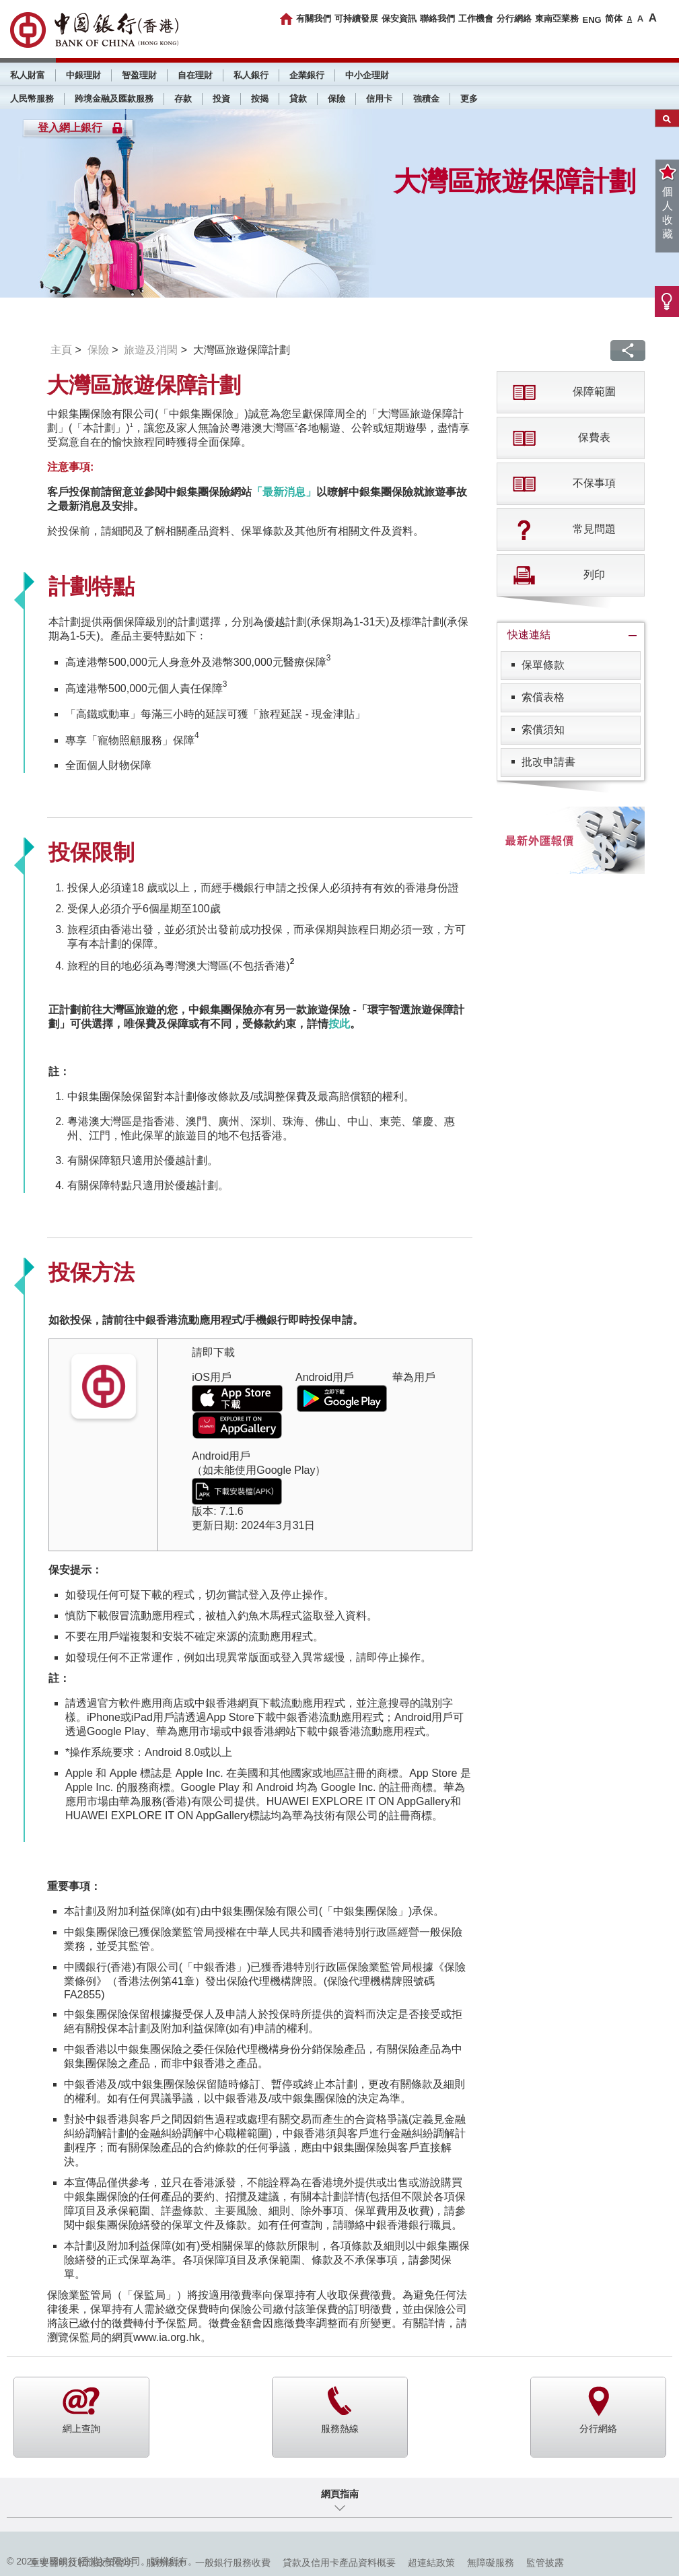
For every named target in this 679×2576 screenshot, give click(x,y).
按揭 (260, 99)
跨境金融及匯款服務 (114, 99)
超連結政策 (431, 2562)
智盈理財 (139, 75)
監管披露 (545, 2562)
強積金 (426, 99)
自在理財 (195, 75)
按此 (339, 1023)
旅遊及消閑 (151, 349)
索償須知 (543, 729)
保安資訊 (399, 18)
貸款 (298, 99)
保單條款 (543, 665)
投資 (221, 99)
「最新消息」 (284, 492)
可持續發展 (356, 18)
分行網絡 (514, 18)
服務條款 (165, 2562)
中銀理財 (83, 75)
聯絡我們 (437, 18)
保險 (336, 99)
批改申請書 (548, 762)
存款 (183, 99)
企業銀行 (306, 75)
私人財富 (27, 75)
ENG (591, 20)
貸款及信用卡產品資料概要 (339, 2562)
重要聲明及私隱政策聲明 (82, 2562)
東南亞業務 (557, 18)
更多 (469, 99)
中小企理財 (367, 75)
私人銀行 (251, 75)
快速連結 (528, 634)
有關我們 (313, 18)
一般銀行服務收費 (233, 2562)
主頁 (61, 349)
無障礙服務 (490, 2562)
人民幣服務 (32, 99)
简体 (613, 18)
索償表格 (543, 697)
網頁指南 (340, 2493)
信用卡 (379, 99)
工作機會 (475, 18)
